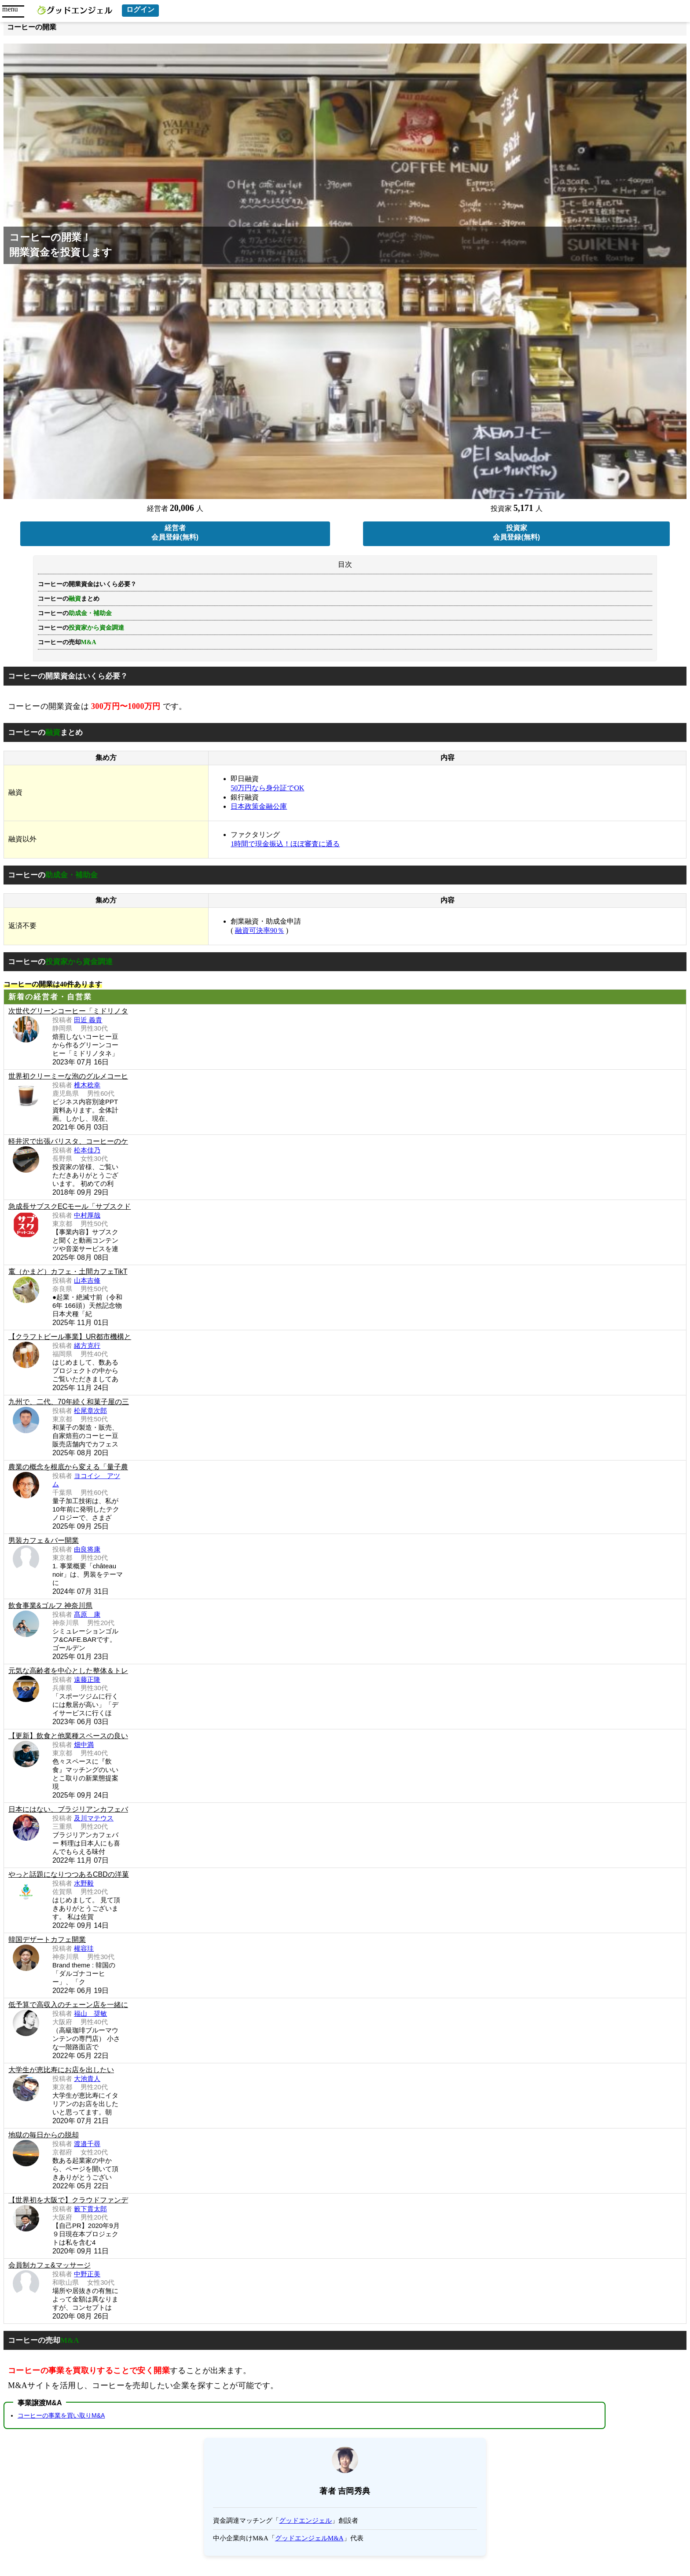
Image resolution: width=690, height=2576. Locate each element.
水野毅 (84, 1883)
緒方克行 (87, 1345)
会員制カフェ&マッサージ (49, 2265)
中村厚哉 (87, 1215)
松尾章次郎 (90, 1410)
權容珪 (84, 1948)
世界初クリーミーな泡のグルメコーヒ (68, 1076)
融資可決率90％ (259, 930)
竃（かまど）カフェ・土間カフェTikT (68, 1271)
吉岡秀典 (354, 2491)
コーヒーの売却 (67, 642)
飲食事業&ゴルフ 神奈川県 (50, 1605)
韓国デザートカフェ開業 (47, 1939)
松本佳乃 (87, 1150)
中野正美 (87, 2274)
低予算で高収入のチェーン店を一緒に (68, 2004)
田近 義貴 (88, 1020)
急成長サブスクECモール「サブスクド (69, 1206)
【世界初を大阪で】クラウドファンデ (68, 2200)
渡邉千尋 (87, 2143)
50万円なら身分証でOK (267, 788)
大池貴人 (87, 2078)
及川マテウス (94, 1818)
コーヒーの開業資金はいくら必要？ (87, 584)
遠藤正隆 (87, 1679)
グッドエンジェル (305, 2520)
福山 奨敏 (90, 2013)
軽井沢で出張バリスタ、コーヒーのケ (68, 1141)
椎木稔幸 (87, 1085)
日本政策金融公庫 (259, 806)
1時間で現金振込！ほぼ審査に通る (285, 844)
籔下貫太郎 (90, 2209)
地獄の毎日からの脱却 (43, 2135)
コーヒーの (81, 627)
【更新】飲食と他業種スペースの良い (68, 1735)
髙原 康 (87, 1614)
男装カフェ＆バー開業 (43, 1540)
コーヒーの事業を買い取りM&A (61, 2415)
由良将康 (87, 1549)
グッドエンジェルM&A (309, 2538)
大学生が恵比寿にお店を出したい (61, 2069)
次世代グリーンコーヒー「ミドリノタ (68, 1011)
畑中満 (84, 1744)
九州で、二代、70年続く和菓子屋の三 (68, 1401)
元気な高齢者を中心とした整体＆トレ (68, 1670)
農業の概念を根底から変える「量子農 (68, 1467)
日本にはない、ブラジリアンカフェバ (68, 1809)
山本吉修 (87, 1280)
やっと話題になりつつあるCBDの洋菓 (68, 1874)
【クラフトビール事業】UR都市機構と (69, 1336)
